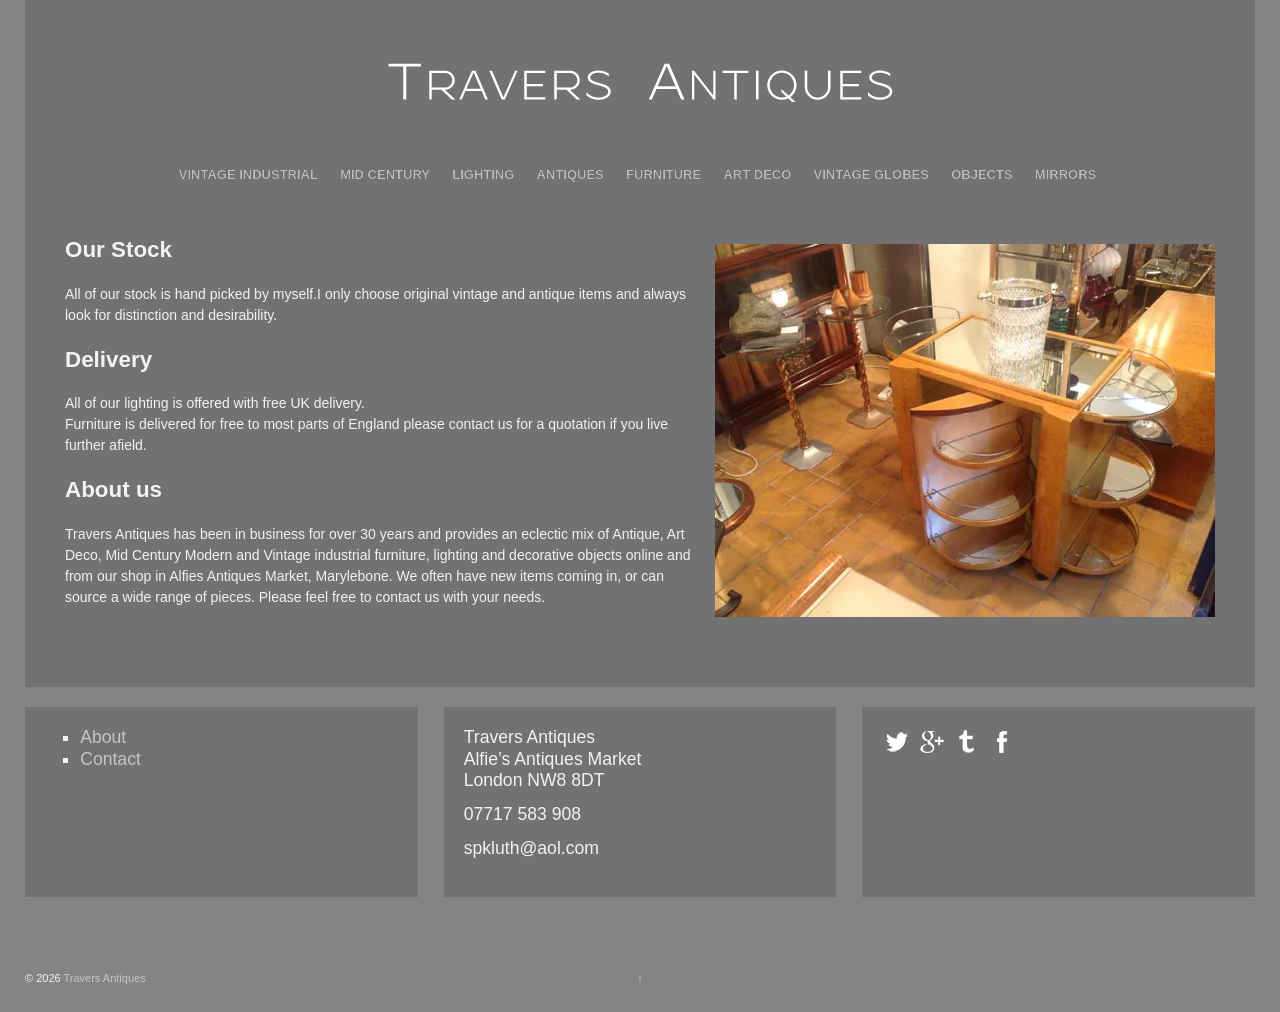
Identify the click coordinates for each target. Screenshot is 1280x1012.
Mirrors (1065, 174)
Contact (110, 759)
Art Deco (757, 174)
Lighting (483, 174)
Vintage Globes (871, 174)
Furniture (663, 174)
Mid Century (385, 174)
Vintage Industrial (248, 174)
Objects (981, 174)
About (103, 737)
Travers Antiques (103, 978)
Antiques (570, 174)
